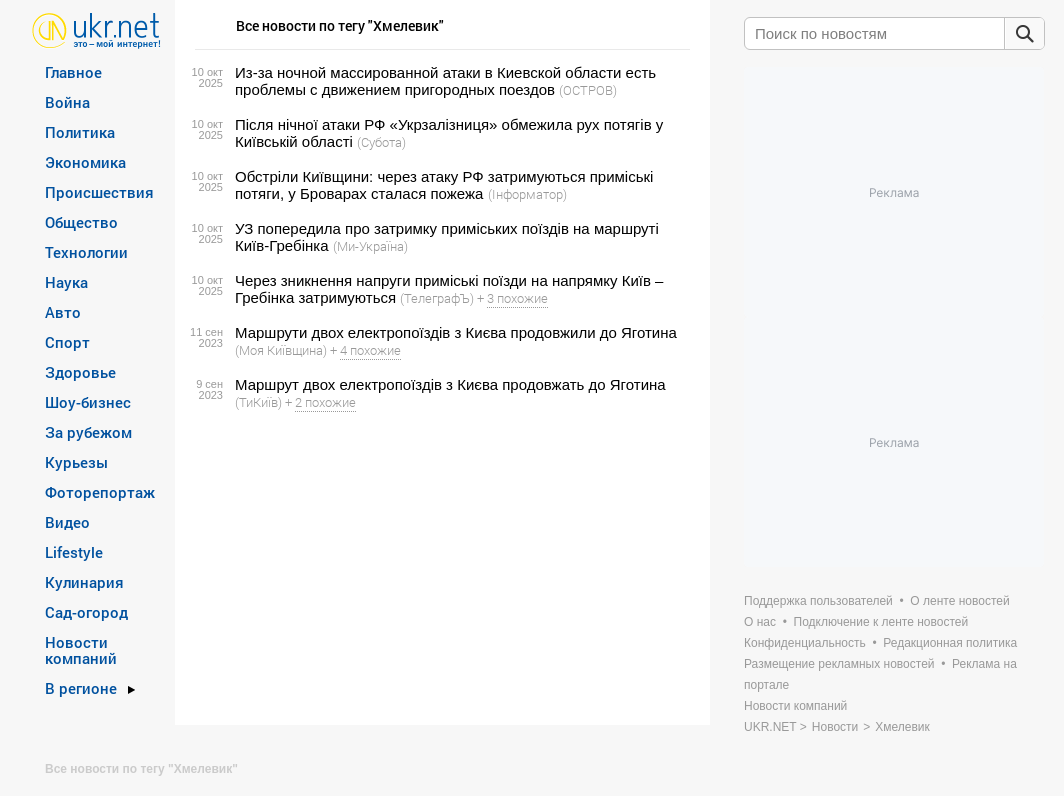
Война (67, 102)
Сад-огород (86, 612)
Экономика (85, 162)
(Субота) (381, 142)
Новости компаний (81, 650)
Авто (63, 312)
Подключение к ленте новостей (881, 622)
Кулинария (84, 582)
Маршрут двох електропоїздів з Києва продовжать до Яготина (450, 384)
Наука (66, 282)
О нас (760, 622)
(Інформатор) (527, 194)
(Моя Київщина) (281, 350)
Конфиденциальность (805, 643)
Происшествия (99, 192)
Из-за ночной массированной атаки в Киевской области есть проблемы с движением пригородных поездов (445, 81)
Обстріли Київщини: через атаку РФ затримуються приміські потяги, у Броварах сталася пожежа (444, 185)
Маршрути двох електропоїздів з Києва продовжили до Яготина (456, 332)
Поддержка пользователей (818, 601)
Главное (73, 72)
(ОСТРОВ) (588, 90)
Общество (81, 222)
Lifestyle (74, 552)
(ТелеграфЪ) (437, 298)
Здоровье (80, 372)
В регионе (81, 688)
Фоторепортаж (100, 492)
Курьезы (76, 462)
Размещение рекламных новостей (839, 664)
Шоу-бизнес (88, 402)
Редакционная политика (950, 643)
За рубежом (88, 432)
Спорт (67, 342)
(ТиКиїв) (258, 402)
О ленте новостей (959, 601)
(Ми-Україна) (370, 246)
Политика (80, 132)
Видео (67, 522)
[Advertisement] (439, 568)
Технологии (86, 252)
